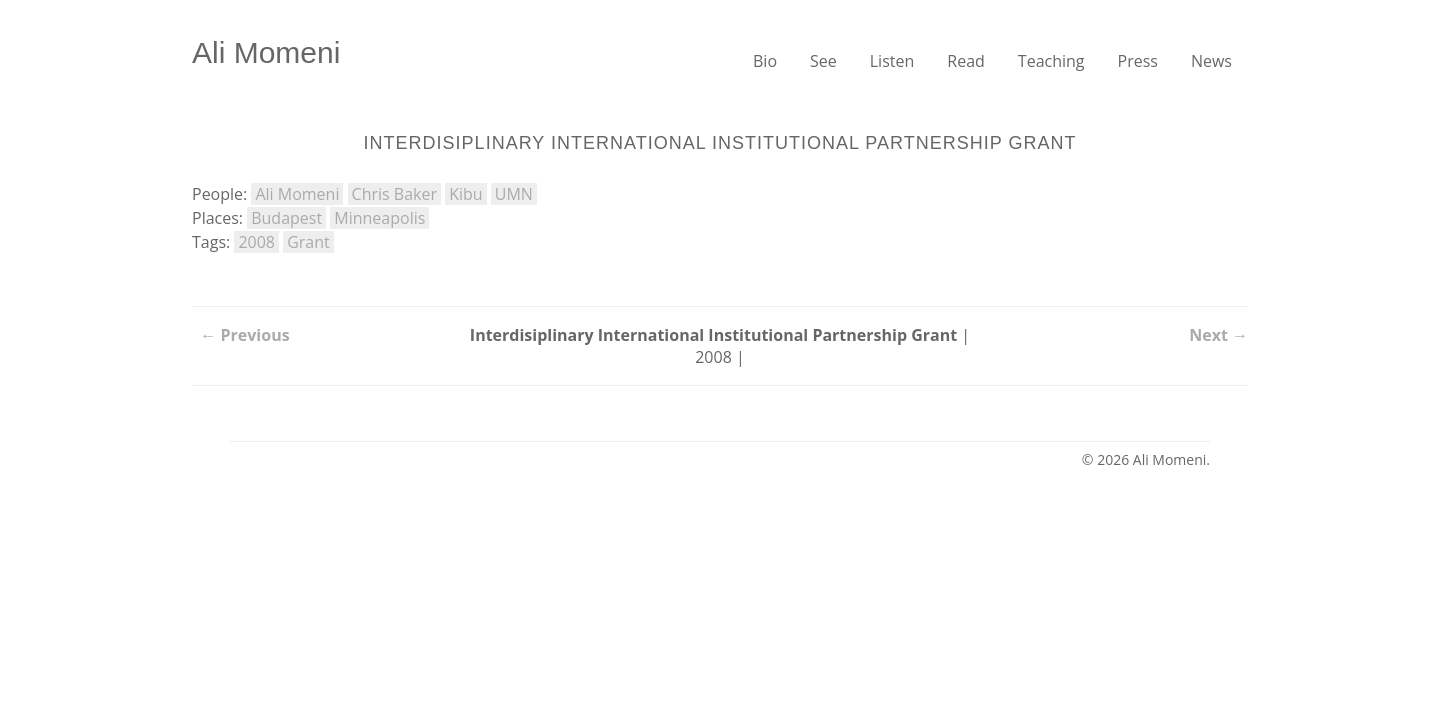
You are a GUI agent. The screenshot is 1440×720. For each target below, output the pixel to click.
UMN (514, 194)
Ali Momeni (266, 52)
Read (966, 61)
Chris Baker (394, 194)
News (1211, 61)
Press (1138, 61)
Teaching (1051, 61)
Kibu (465, 194)
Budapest (286, 218)
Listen (892, 61)
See (823, 61)
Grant (308, 242)
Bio (765, 61)
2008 (256, 242)
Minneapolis (379, 218)
